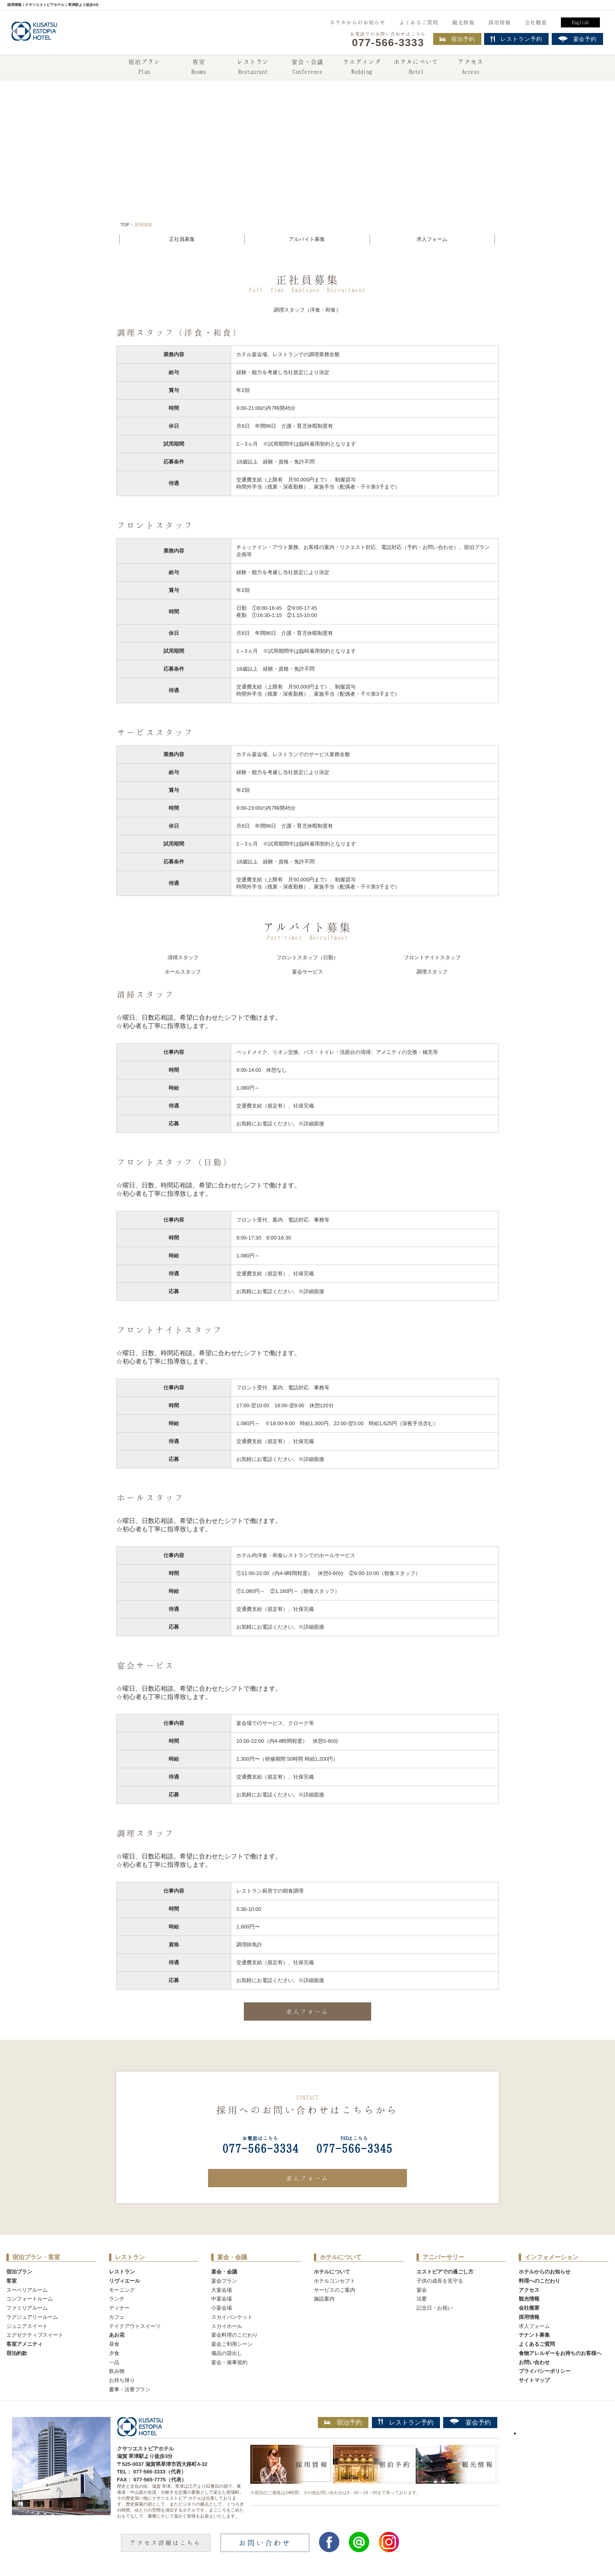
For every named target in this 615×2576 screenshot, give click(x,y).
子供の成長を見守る (439, 2281)
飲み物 (117, 2371)
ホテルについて (416, 67)
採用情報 (499, 22)
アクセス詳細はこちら (165, 2542)
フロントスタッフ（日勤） (307, 957)
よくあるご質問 (418, 22)
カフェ (117, 2317)
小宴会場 (221, 2308)
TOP (125, 224)
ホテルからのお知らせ (357, 22)
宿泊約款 (16, 2353)
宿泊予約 (457, 39)
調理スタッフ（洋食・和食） (307, 310)
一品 (114, 2362)
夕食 (114, 2353)
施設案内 (324, 2299)
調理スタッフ (432, 972)
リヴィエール (124, 2281)
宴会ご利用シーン (232, 2344)
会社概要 (536, 22)
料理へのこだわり (539, 2281)
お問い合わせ (534, 2362)
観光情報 (463, 22)
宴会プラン (224, 2281)
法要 (421, 2299)
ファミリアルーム (27, 2308)
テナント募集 (534, 2335)
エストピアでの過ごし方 (444, 2272)
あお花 (117, 2335)
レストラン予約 (406, 2422)
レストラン (253, 67)
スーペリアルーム (27, 2290)
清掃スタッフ (183, 957)
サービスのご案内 (334, 2290)
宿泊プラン (144, 67)
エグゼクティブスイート (34, 2335)
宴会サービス (307, 972)
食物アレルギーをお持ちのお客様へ (560, 2353)
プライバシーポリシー (544, 2371)
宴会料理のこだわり (234, 2335)
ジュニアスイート (27, 2326)
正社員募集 (182, 239)
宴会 (421, 2290)
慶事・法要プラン (129, 2389)
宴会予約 (470, 2422)
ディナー (119, 2308)
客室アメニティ (24, 2344)
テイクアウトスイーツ (135, 2326)
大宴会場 (221, 2290)
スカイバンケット (232, 2317)
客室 (198, 67)
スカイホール (226, 2326)
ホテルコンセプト (334, 2281)
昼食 (114, 2344)
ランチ (117, 2299)
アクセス (470, 67)
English (580, 22)
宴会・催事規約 (229, 2362)
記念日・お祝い (434, 2308)
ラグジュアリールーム (32, 2317)
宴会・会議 (307, 67)
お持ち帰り (122, 2380)
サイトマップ (534, 2380)
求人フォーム (432, 239)
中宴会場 (221, 2299)
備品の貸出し (226, 2353)
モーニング (122, 2290)
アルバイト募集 (307, 239)
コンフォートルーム (29, 2299)
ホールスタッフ (183, 972)
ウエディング (362, 67)
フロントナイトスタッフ (432, 957)
